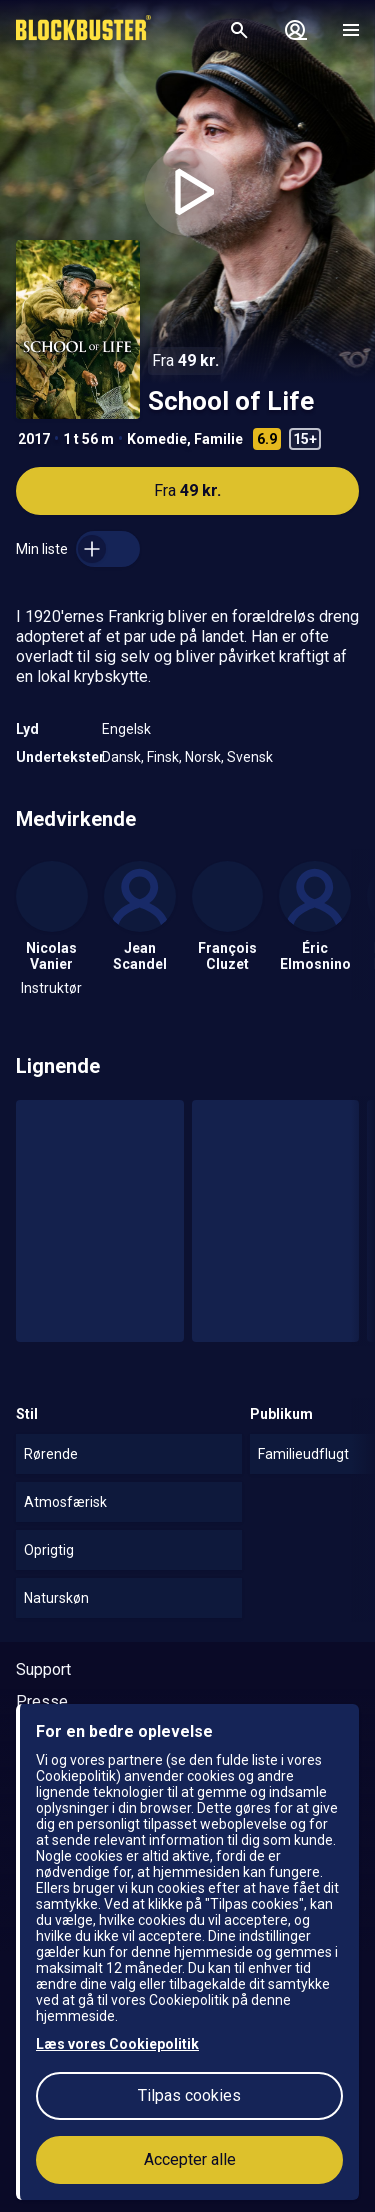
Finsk (163, 757)
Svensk (250, 757)
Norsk (203, 757)
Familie (218, 439)
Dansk (121, 757)
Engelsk (126, 729)
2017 (34, 439)
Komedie (157, 439)
